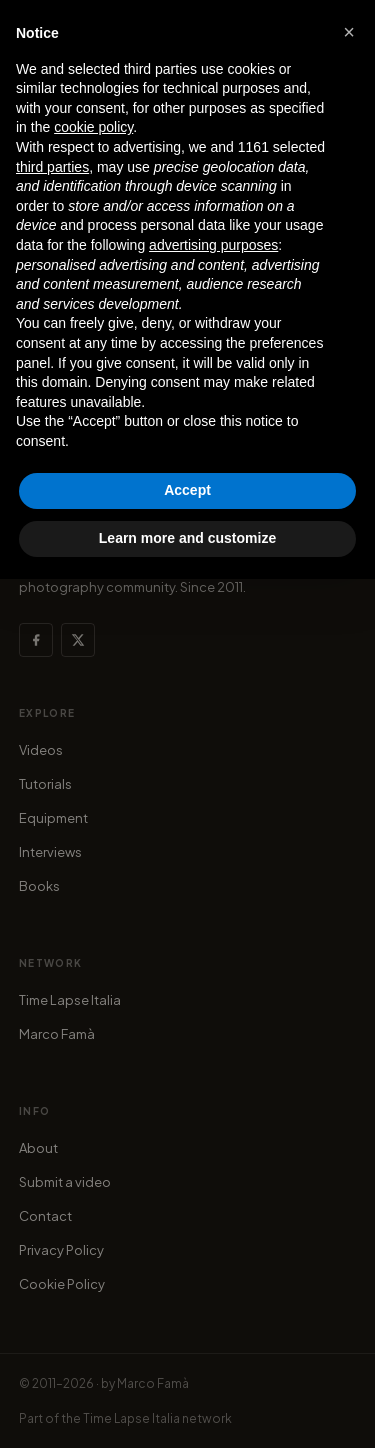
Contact (45, 1216)
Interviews (50, 852)
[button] (349, 32)
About (38, 1148)
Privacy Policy (61, 1250)
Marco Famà (57, 1034)
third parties (52, 167)
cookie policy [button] (93, 127)
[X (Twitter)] (78, 640)
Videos (41, 750)
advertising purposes (213, 245)
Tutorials (45, 784)
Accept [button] (187, 490)
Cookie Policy (62, 1284)
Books (39, 886)
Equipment (53, 818)
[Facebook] (36, 640)
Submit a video (65, 1182)
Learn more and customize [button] (187, 538)
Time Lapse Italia (70, 1000)
